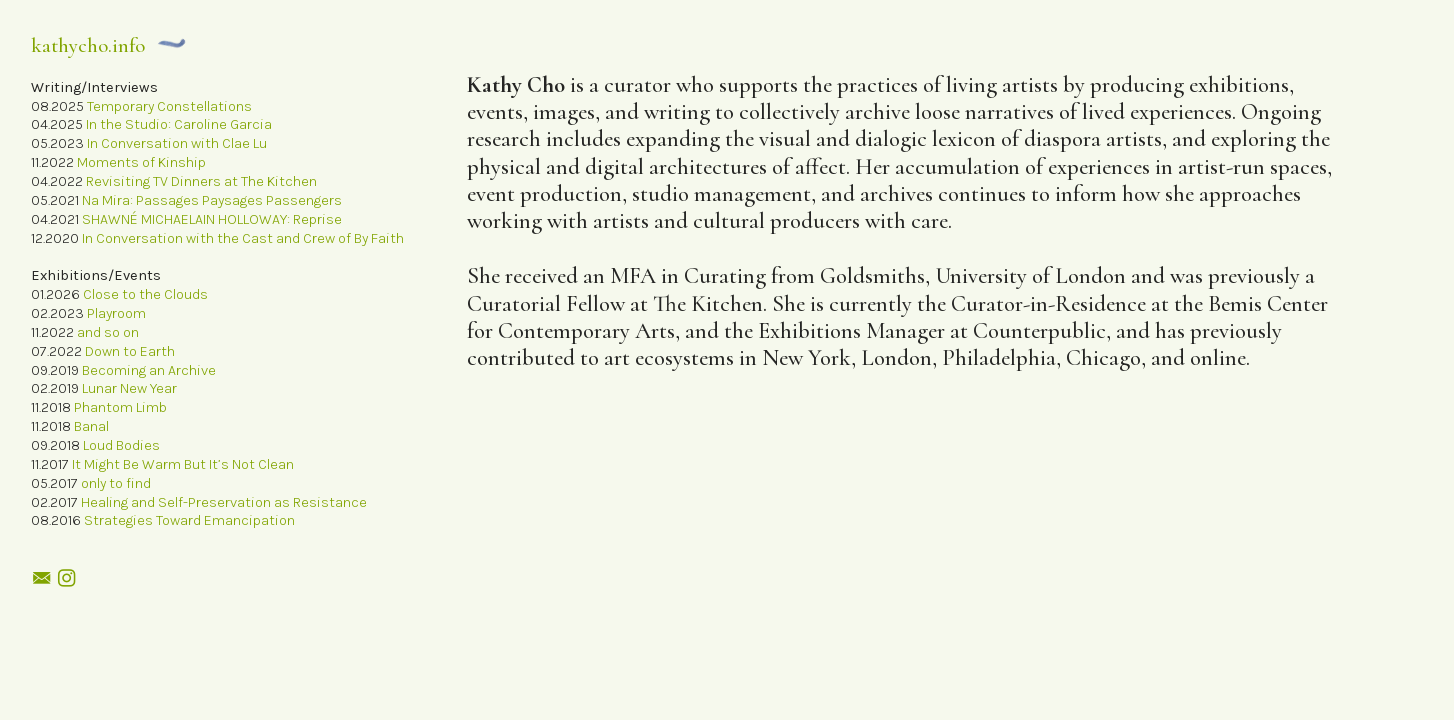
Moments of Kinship (141, 162)
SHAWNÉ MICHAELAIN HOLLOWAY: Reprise (212, 219)
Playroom (116, 313)
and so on (108, 332)
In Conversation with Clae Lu (177, 143)
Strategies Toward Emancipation (189, 520)
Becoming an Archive (149, 370)
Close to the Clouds (145, 294)
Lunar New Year (129, 388)
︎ (41, 579)
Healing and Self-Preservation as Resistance (222, 502)
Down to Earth (130, 351)
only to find (116, 483)
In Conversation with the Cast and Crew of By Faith (243, 238)
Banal (91, 426)
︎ (66, 579)
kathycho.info (88, 45)
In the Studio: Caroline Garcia (179, 124)
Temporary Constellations (169, 106)
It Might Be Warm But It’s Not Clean (183, 464)
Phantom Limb (120, 407)
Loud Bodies (121, 445)
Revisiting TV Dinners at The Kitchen (201, 181)
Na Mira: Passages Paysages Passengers (212, 200)
